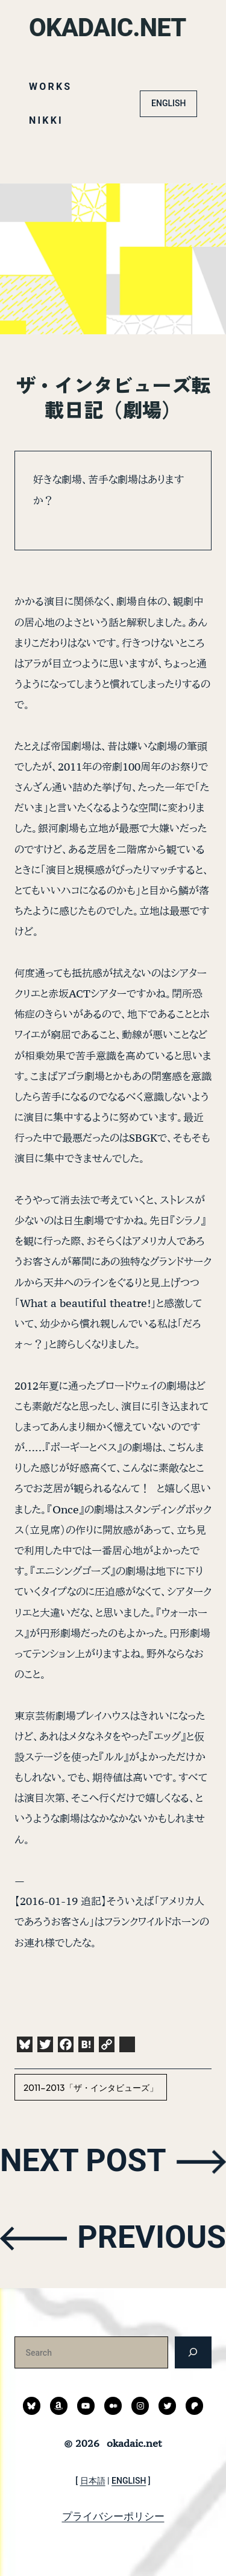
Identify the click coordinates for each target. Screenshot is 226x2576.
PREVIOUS (151, 2237)
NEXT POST (83, 2160)
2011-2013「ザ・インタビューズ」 (91, 2087)
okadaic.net (107, 27)
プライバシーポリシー (113, 2516)
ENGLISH (168, 103)
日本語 (92, 2480)
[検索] (193, 2352)
